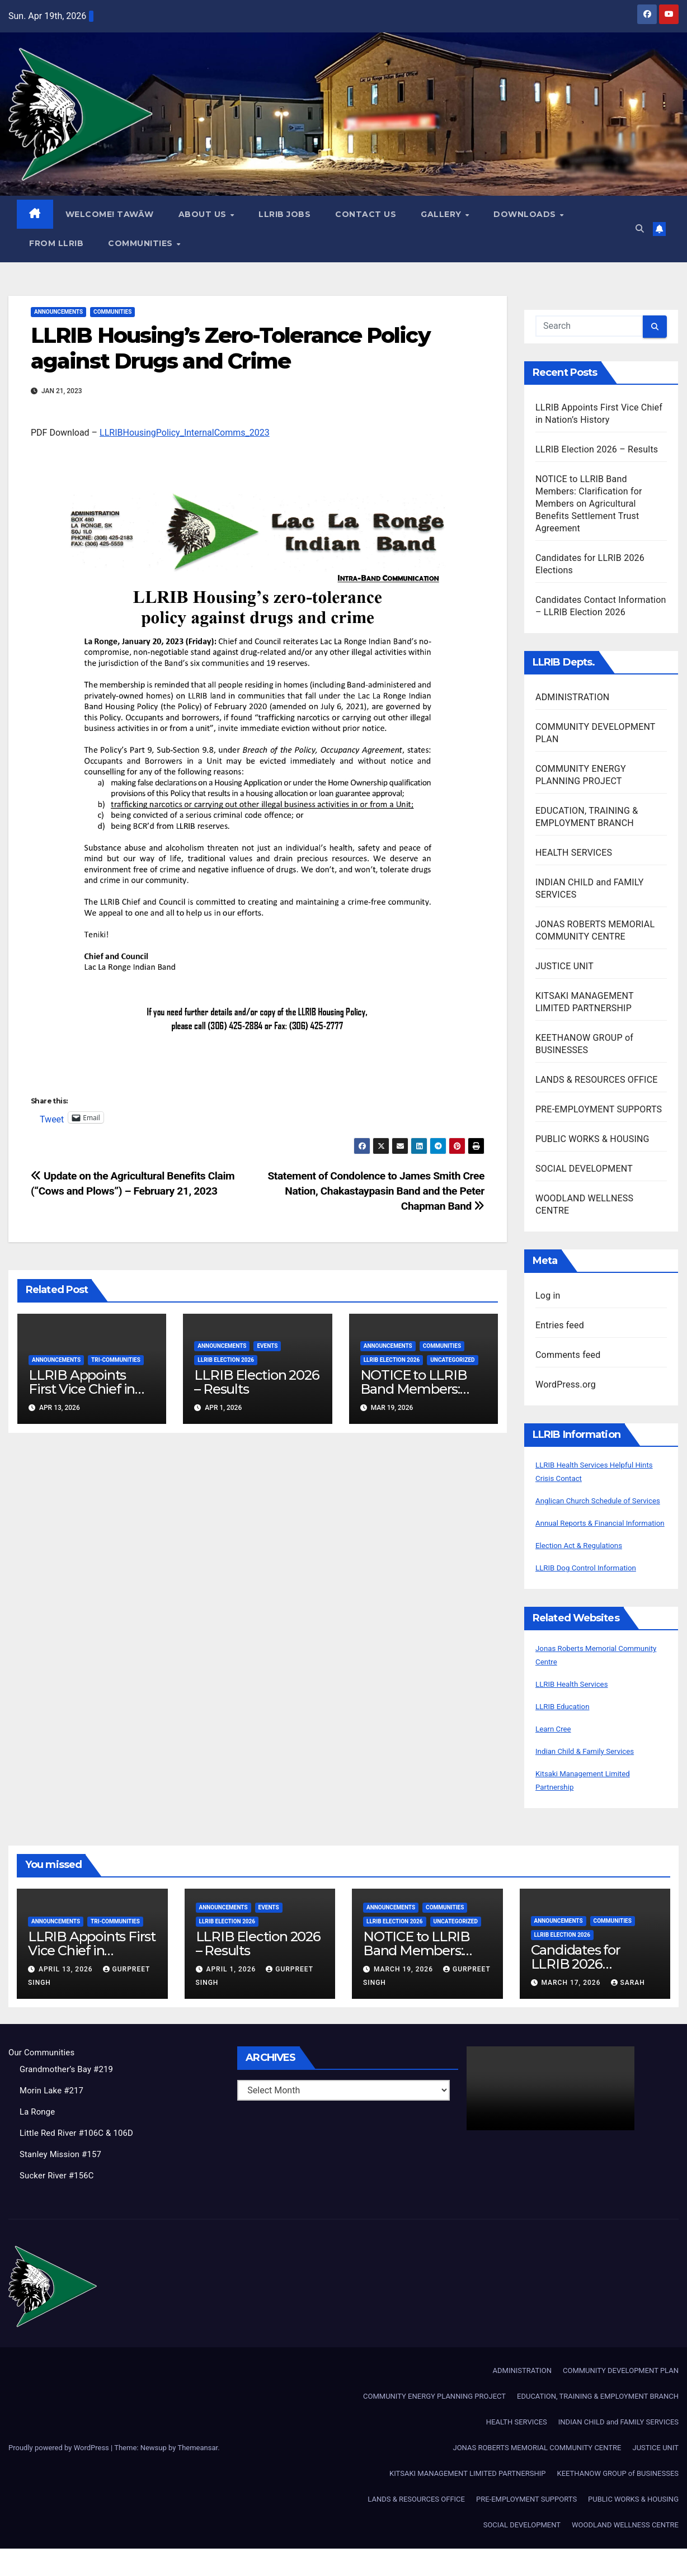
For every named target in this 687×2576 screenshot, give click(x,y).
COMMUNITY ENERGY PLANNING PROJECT (434, 2423)
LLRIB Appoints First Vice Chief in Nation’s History (82, 1389)
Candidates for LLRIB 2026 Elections (575, 1991)
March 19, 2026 (404, 1997)
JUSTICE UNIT (564, 966)
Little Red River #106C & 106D (81, 2160)
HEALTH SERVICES (573, 853)
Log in (548, 1296)
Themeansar (197, 2475)
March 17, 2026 (572, 2010)
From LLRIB (57, 244)
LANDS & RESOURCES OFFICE (596, 1080)
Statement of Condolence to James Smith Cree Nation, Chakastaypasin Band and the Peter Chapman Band (375, 1191)
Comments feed (567, 1355)
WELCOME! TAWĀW (110, 215)
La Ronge (39, 2139)
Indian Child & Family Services (594, 1778)
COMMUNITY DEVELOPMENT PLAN (621, 2398)
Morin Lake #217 (54, 2117)
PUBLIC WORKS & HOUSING (592, 1139)
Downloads (526, 215)
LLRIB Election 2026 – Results (256, 1382)
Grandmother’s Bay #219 (70, 2096)
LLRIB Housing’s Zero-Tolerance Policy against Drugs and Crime (230, 349)
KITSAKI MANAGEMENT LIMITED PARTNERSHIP (467, 2501)
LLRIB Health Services (579, 1711)
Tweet (52, 1118)
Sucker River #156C (60, 2202)
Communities (142, 244)
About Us (204, 215)
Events (267, 1346)
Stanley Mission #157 (63, 2181)
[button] (638, 229)
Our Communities (43, 2079)
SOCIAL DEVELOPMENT (584, 1169)
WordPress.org (565, 1385)
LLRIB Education (567, 1733)
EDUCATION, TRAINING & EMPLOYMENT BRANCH (598, 2423)
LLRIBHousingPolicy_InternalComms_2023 (185, 433)
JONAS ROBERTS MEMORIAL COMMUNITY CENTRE (537, 2475)
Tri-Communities (115, 1360)
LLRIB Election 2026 (225, 1360)
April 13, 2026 (67, 1997)
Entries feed (559, 1325)
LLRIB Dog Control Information (596, 1594)
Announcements (58, 312)
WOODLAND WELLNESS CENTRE (625, 2552)
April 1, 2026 (232, 1997)
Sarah (628, 2010)
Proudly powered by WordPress (59, 2475)
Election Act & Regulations (587, 1572)
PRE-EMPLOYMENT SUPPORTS (598, 1110)
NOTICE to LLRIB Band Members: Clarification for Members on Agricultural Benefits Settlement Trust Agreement (588, 504)
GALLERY (442, 215)
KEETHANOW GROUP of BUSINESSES (618, 2501)
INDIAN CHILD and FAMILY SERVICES (618, 2449)
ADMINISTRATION (572, 697)
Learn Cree (556, 1756)
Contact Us (366, 215)
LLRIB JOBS (285, 215)
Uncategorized (452, 1360)
